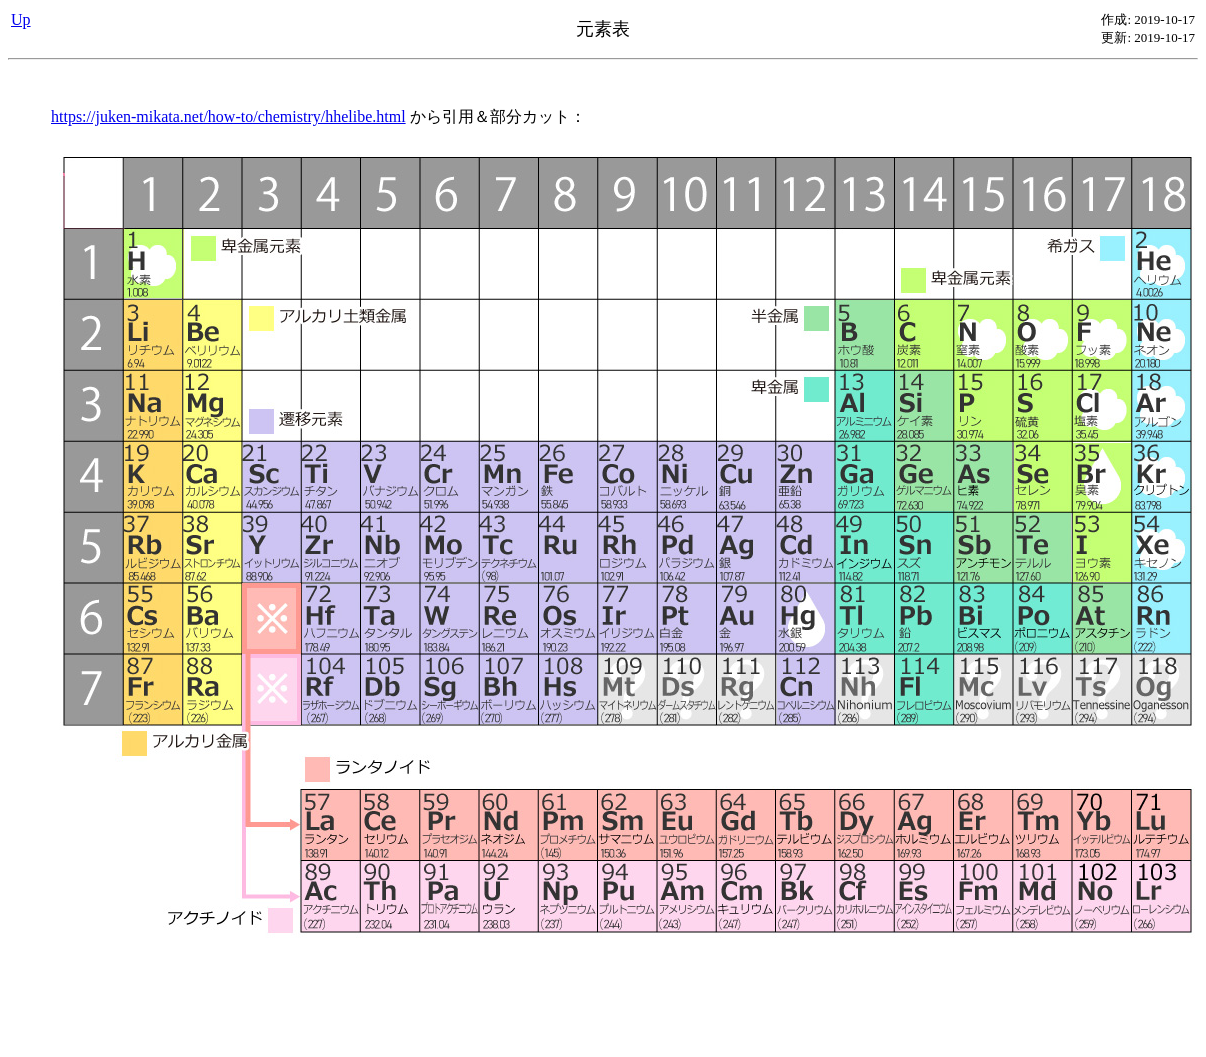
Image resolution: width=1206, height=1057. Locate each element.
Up (21, 19)
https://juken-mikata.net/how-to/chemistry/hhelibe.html (228, 116)
